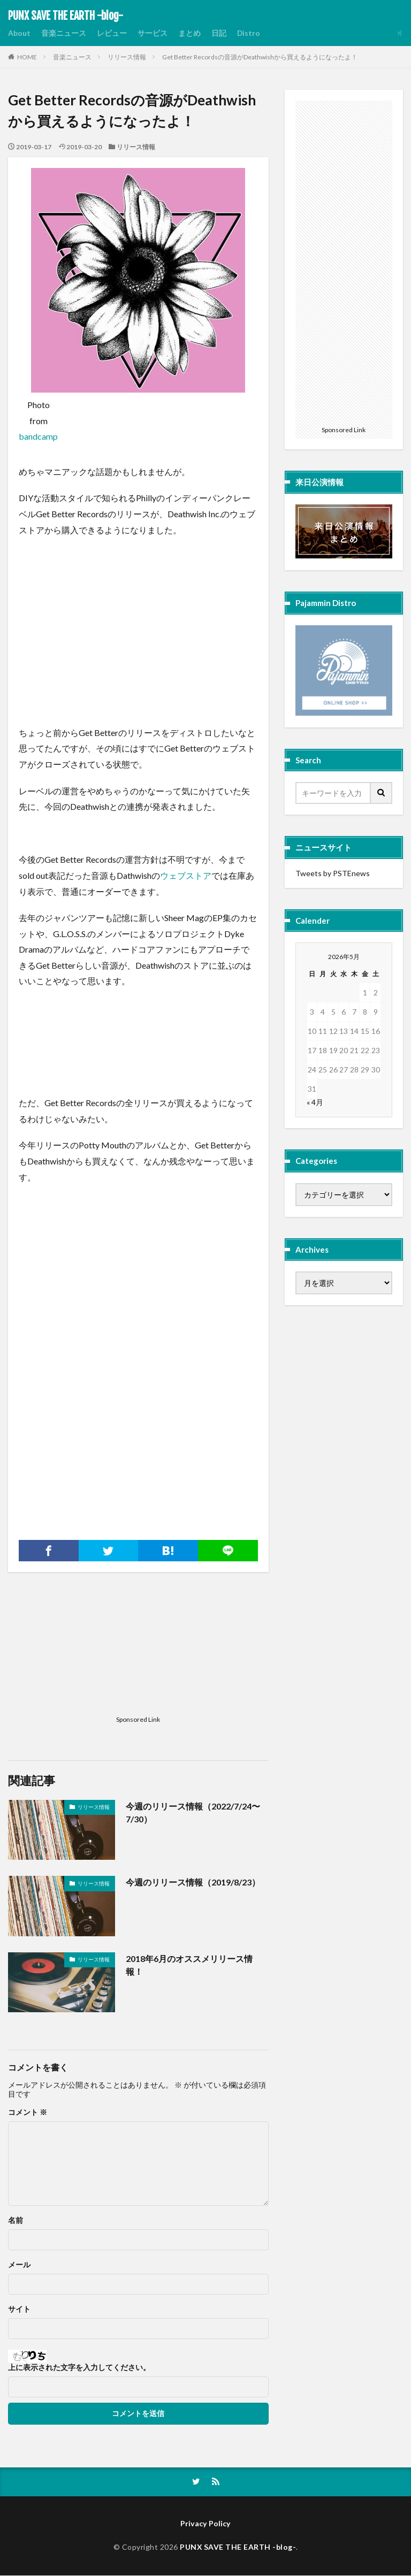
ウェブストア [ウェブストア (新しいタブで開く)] (185, 875)
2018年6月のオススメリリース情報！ (189, 1964)
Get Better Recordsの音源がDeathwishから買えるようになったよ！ (259, 57)
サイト (19, 2309)
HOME (27, 57)
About (19, 32)
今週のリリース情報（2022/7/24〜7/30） (193, 1812)
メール (19, 2264)
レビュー (112, 32)
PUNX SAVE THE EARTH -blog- (65, 16)
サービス (153, 32)
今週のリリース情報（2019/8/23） (193, 1882)
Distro (249, 32)
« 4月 (315, 1102)
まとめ (189, 32)
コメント (27, 2112)
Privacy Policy (205, 2523)
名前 (15, 2220)
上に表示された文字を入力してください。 (79, 2367)
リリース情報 (127, 57)
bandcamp (38, 436)
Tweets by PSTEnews (332, 873)
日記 (218, 32)
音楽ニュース (63, 32)
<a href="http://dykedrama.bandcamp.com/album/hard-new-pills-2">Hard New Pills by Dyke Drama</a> (138, 1021)
